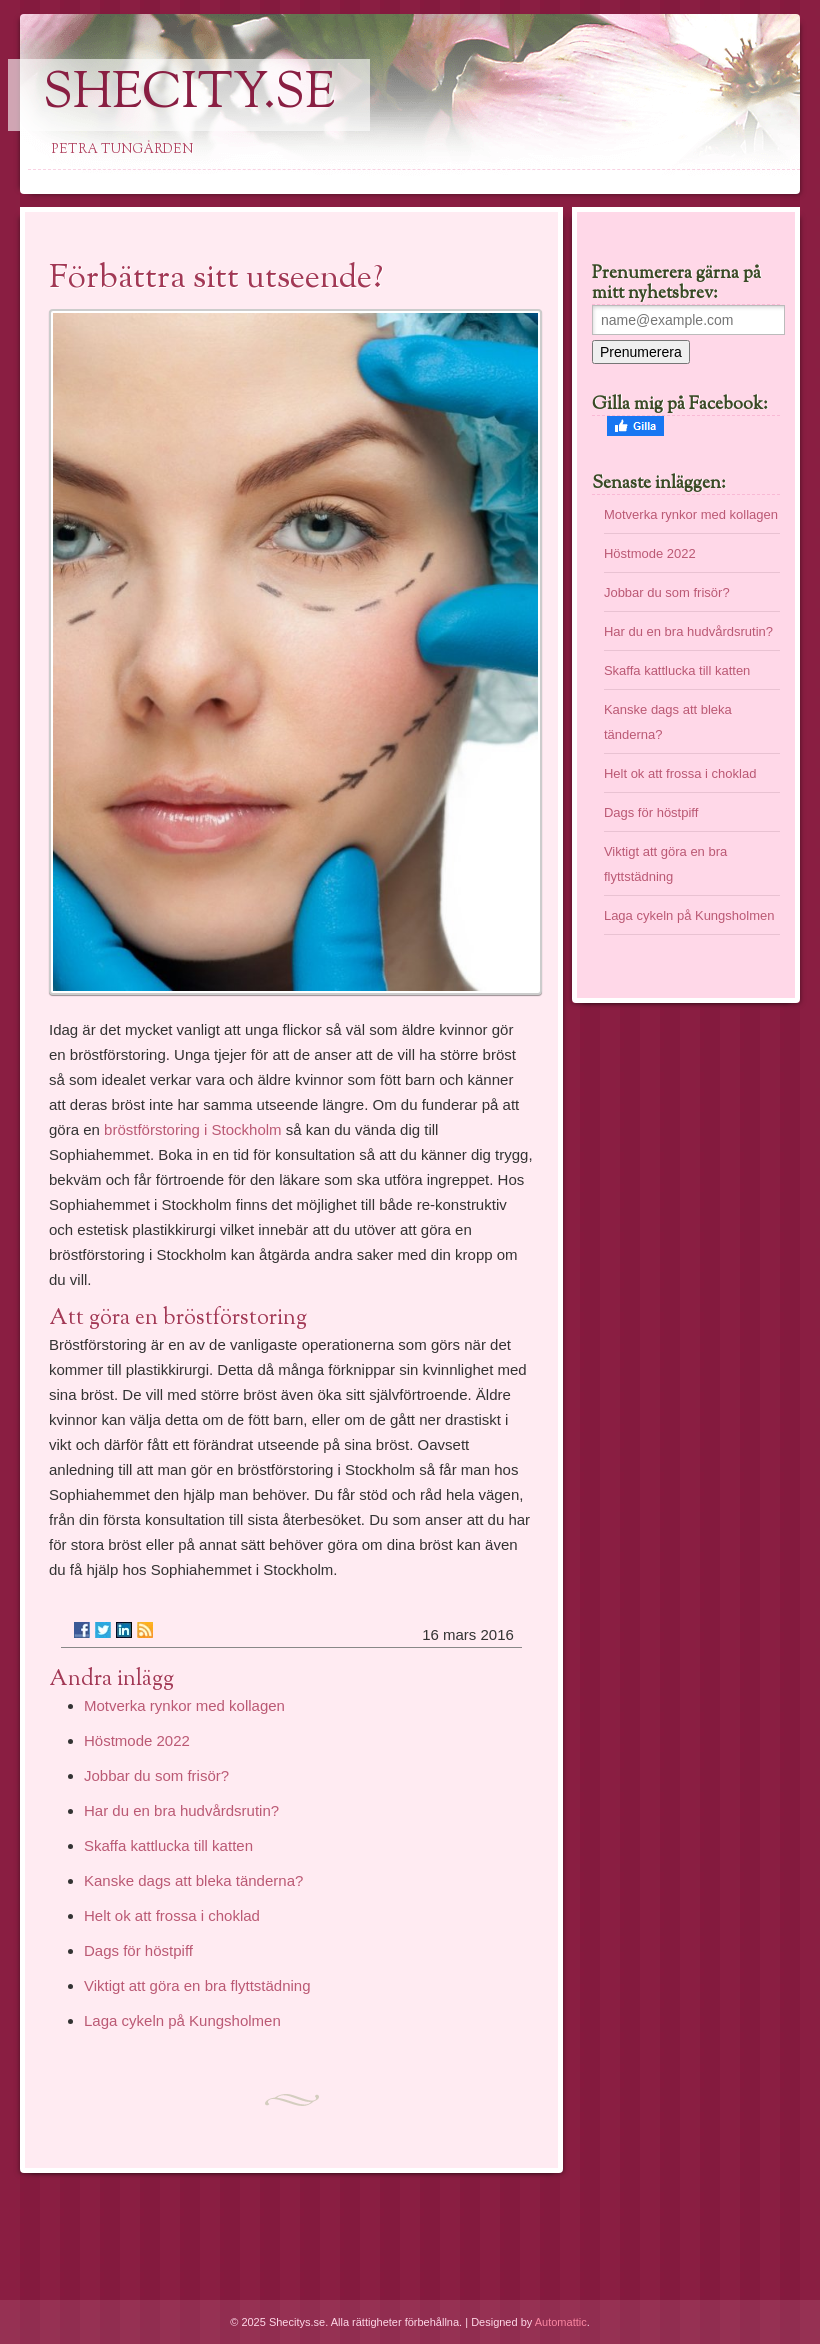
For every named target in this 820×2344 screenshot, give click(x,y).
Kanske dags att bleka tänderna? (193, 1880)
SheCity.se (189, 95)
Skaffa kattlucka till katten (168, 1845)
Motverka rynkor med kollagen (184, 1705)
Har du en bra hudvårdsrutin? (181, 1810)
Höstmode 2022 (137, 1740)
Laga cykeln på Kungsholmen (182, 2020)
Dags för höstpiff (138, 1950)
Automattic (561, 2322)
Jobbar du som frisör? (156, 1775)
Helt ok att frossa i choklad (172, 1915)
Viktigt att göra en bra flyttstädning (197, 1985)
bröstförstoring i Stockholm (195, 1129)
